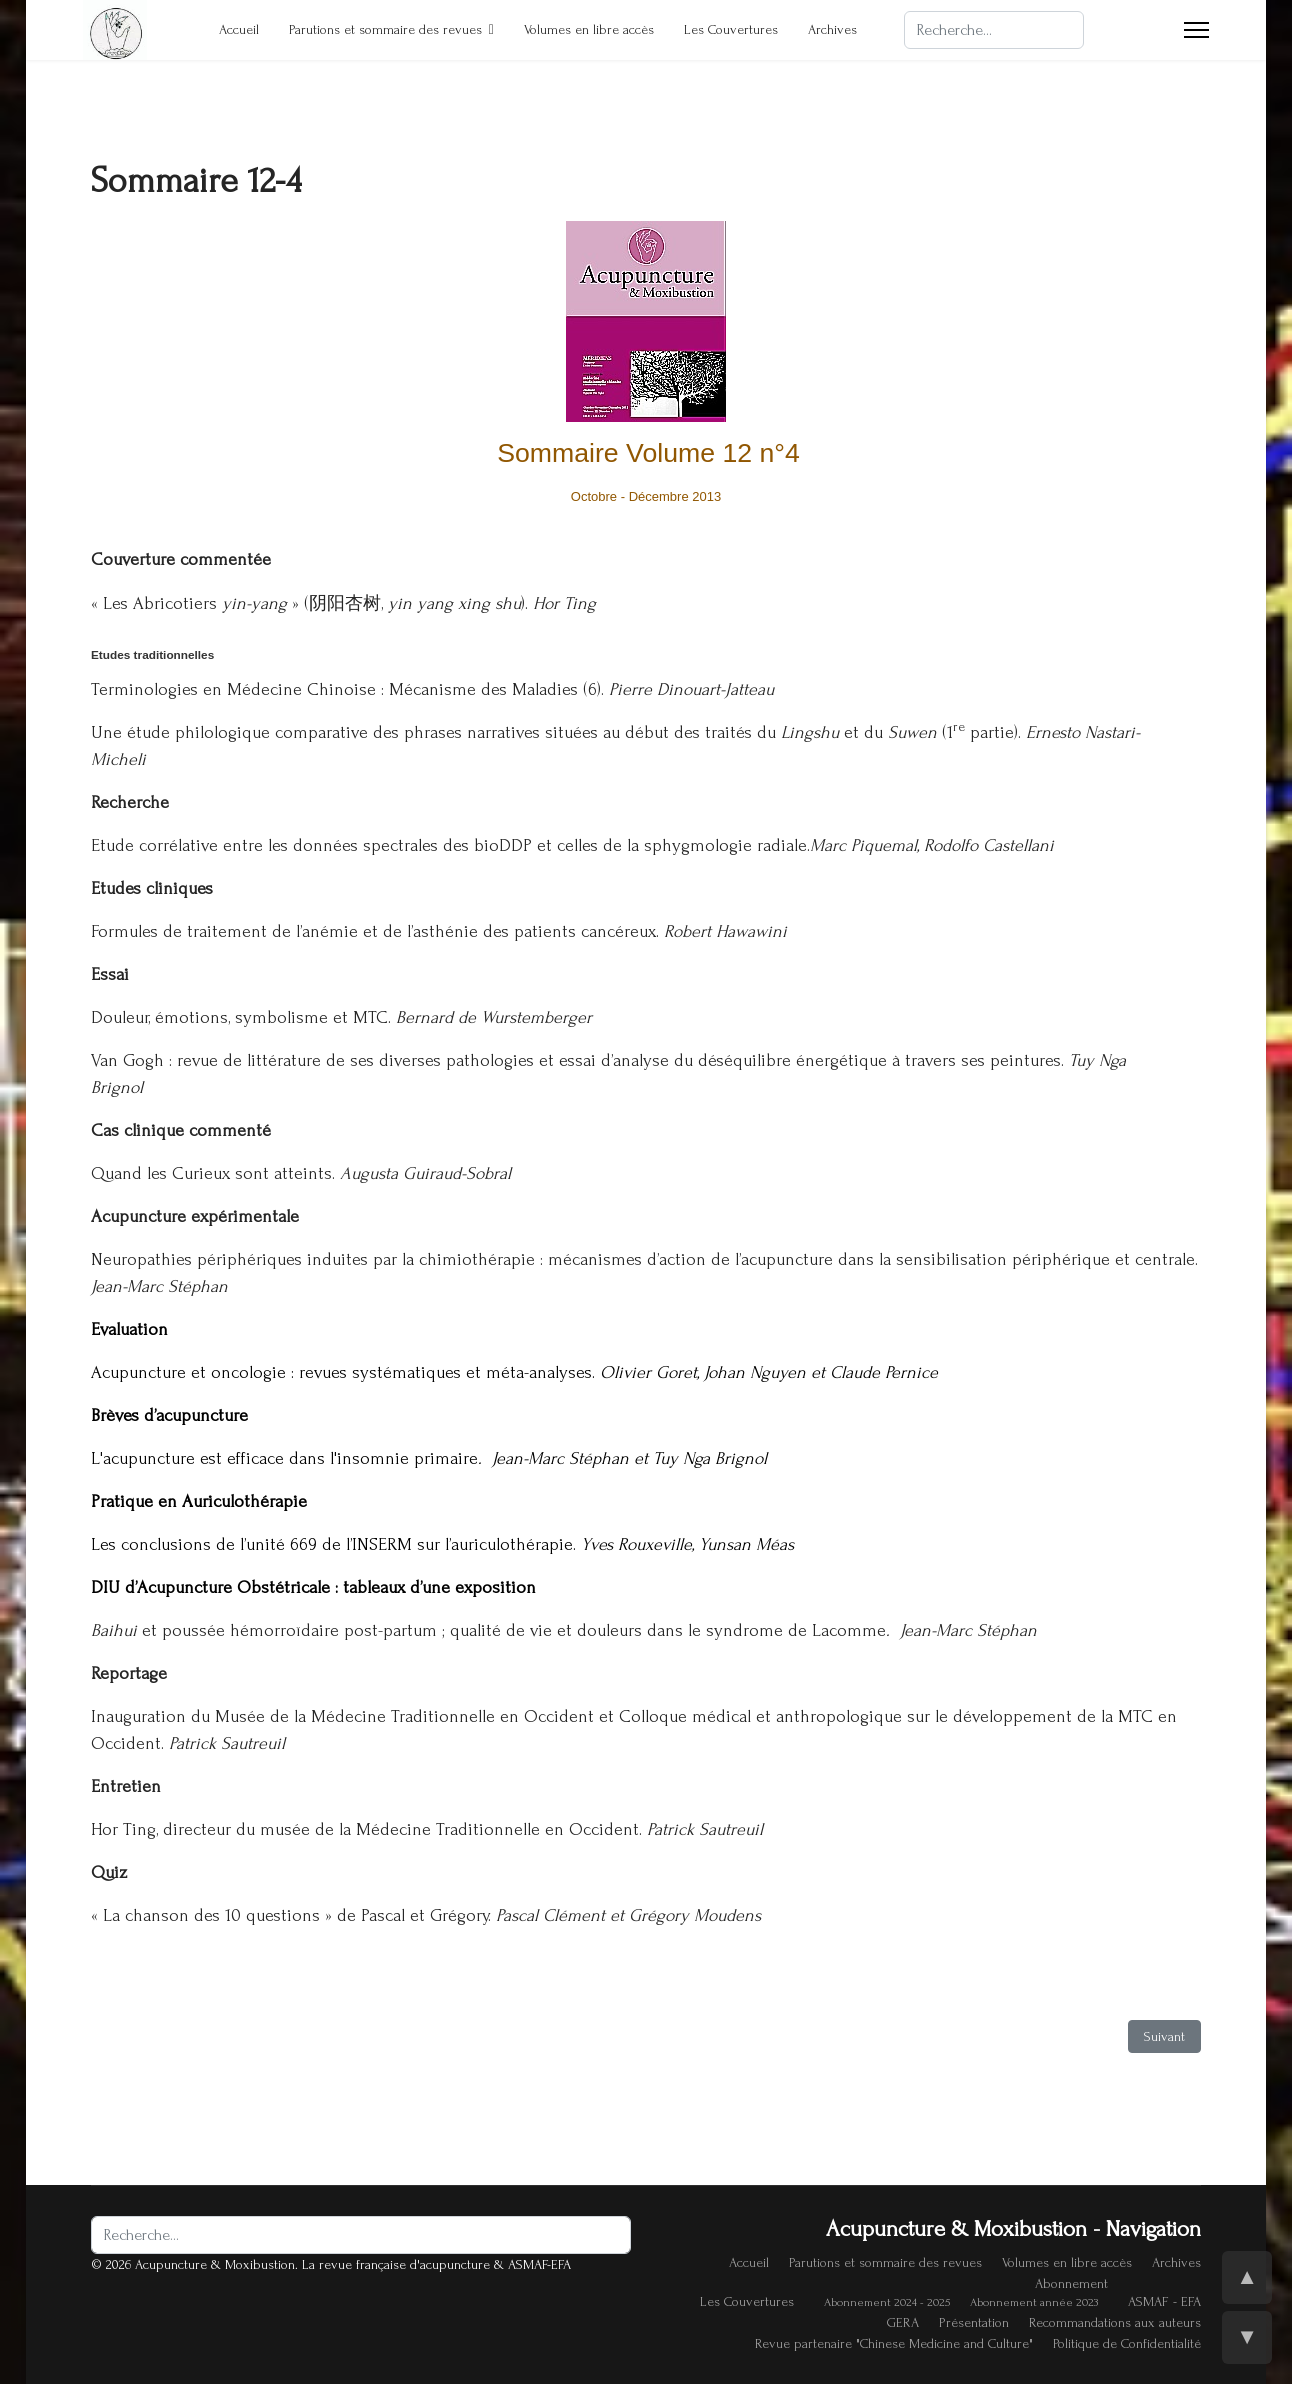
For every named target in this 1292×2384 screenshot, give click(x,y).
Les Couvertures (731, 29)
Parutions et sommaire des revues (385, 29)
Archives (832, 29)
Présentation (974, 2322)
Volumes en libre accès (589, 29)
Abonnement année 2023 (1034, 2302)
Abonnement (1071, 2283)
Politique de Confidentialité (1127, 2343)
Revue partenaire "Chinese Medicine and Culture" (894, 2343)
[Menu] (1196, 30)
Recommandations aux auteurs (1115, 2322)
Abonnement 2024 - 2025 (887, 2302)
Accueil (239, 29)
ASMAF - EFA (1164, 2301)
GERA (903, 2322)
